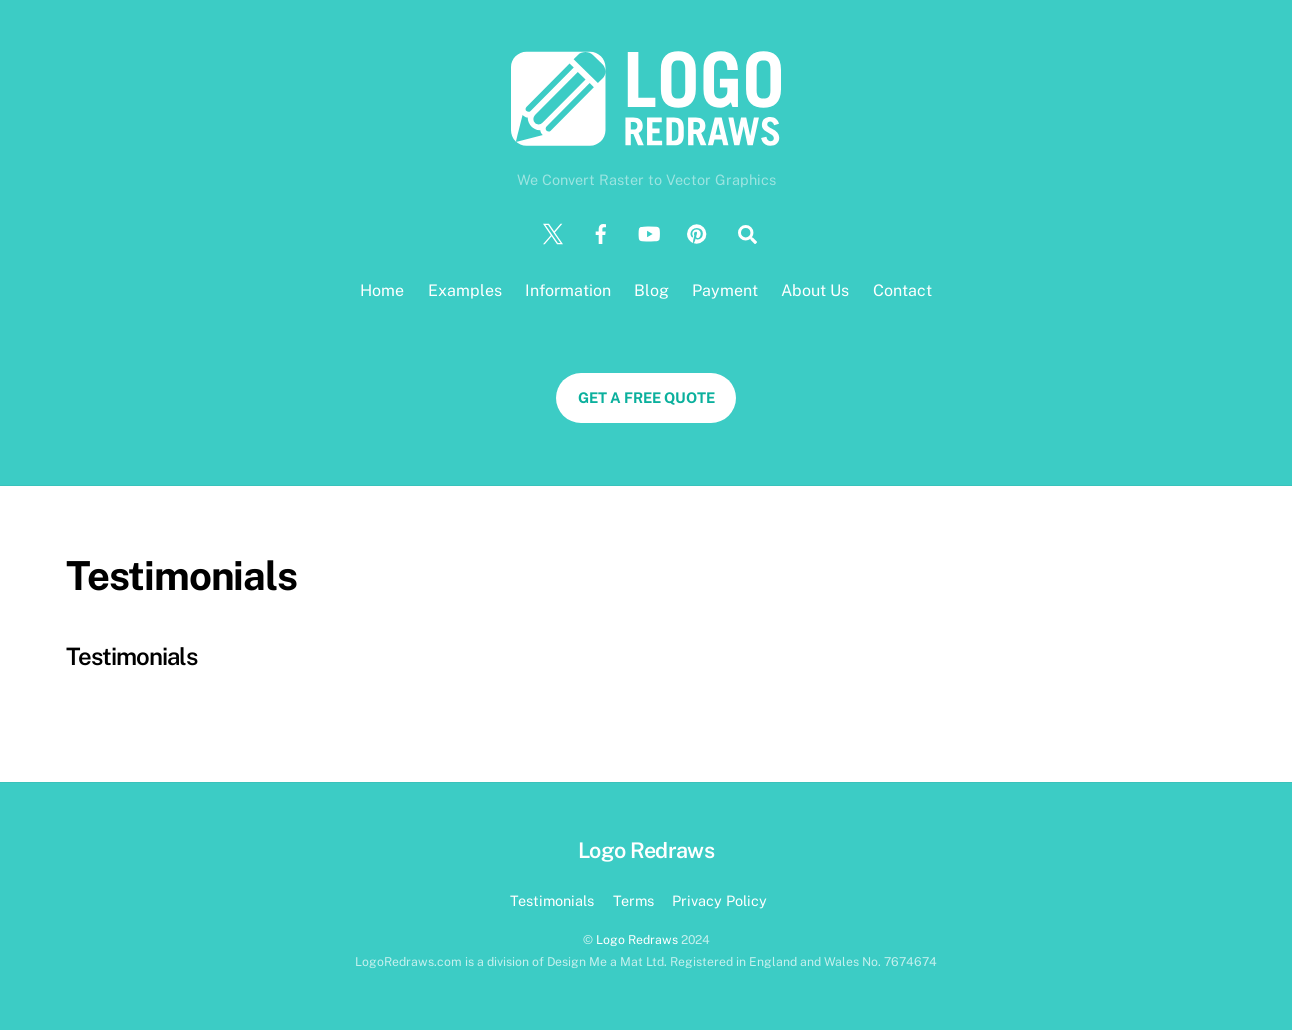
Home (382, 290)
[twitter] (553, 232)
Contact (902, 290)
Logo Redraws (637, 939)
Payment (725, 290)
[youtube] (649, 232)
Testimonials (131, 656)
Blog (651, 290)
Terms (633, 900)
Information (568, 290)
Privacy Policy (719, 900)
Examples (465, 290)
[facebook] (601, 232)
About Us (815, 290)
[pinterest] (697, 232)
